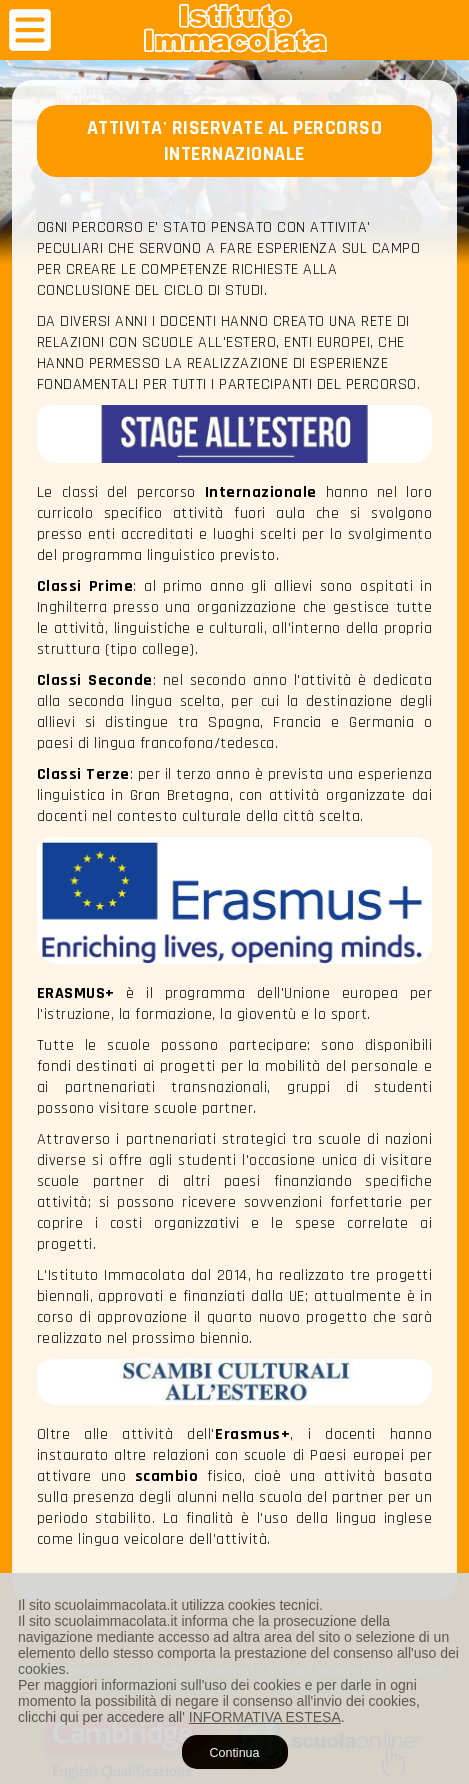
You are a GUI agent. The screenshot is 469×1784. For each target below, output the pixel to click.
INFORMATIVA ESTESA (265, 1717)
